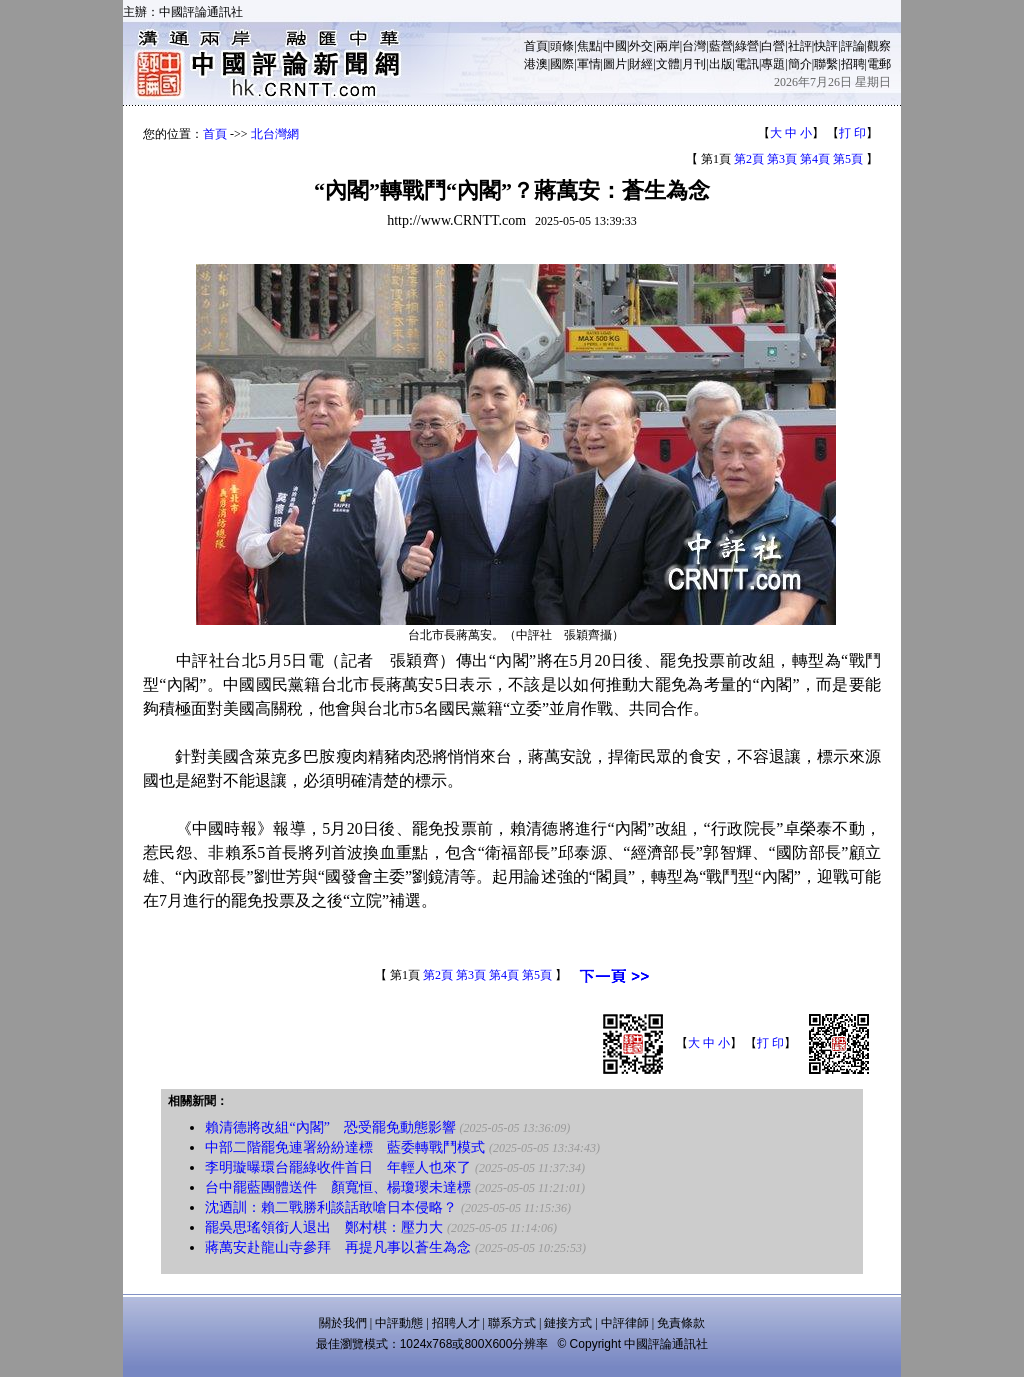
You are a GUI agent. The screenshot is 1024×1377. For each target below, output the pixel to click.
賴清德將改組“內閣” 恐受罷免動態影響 (330, 1127)
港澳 (536, 64)
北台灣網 (275, 134)
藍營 (721, 46)
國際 (562, 64)
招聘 (853, 64)
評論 (853, 46)
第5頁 (848, 159)
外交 (641, 46)
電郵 (879, 64)
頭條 (562, 46)
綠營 (747, 46)
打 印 (852, 133)
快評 (826, 46)
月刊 (694, 64)
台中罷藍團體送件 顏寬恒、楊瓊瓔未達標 (338, 1187)
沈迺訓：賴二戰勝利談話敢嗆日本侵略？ (331, 1207)
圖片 (615, 64)
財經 (641, 64)
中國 (615, 46)
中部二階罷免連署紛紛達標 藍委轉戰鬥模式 (345, 1147)
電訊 (747, 64)
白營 (773, 46)
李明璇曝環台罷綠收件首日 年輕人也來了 (338, 1167)
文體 (668, 64)
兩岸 (668, 46)
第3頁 (782, 159)
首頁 (536, 46)
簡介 (800, 64)
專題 (773, 64)
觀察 (879, 46)
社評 (800, 46)
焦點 (589, 46)
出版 (721, 64)
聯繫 (826, 64)
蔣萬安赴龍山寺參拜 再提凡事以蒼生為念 (338, 1247)
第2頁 (749, 159)
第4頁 (815, 159)
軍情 (589, 64)
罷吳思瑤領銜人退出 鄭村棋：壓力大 (324, 1227)
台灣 (694, 46)
